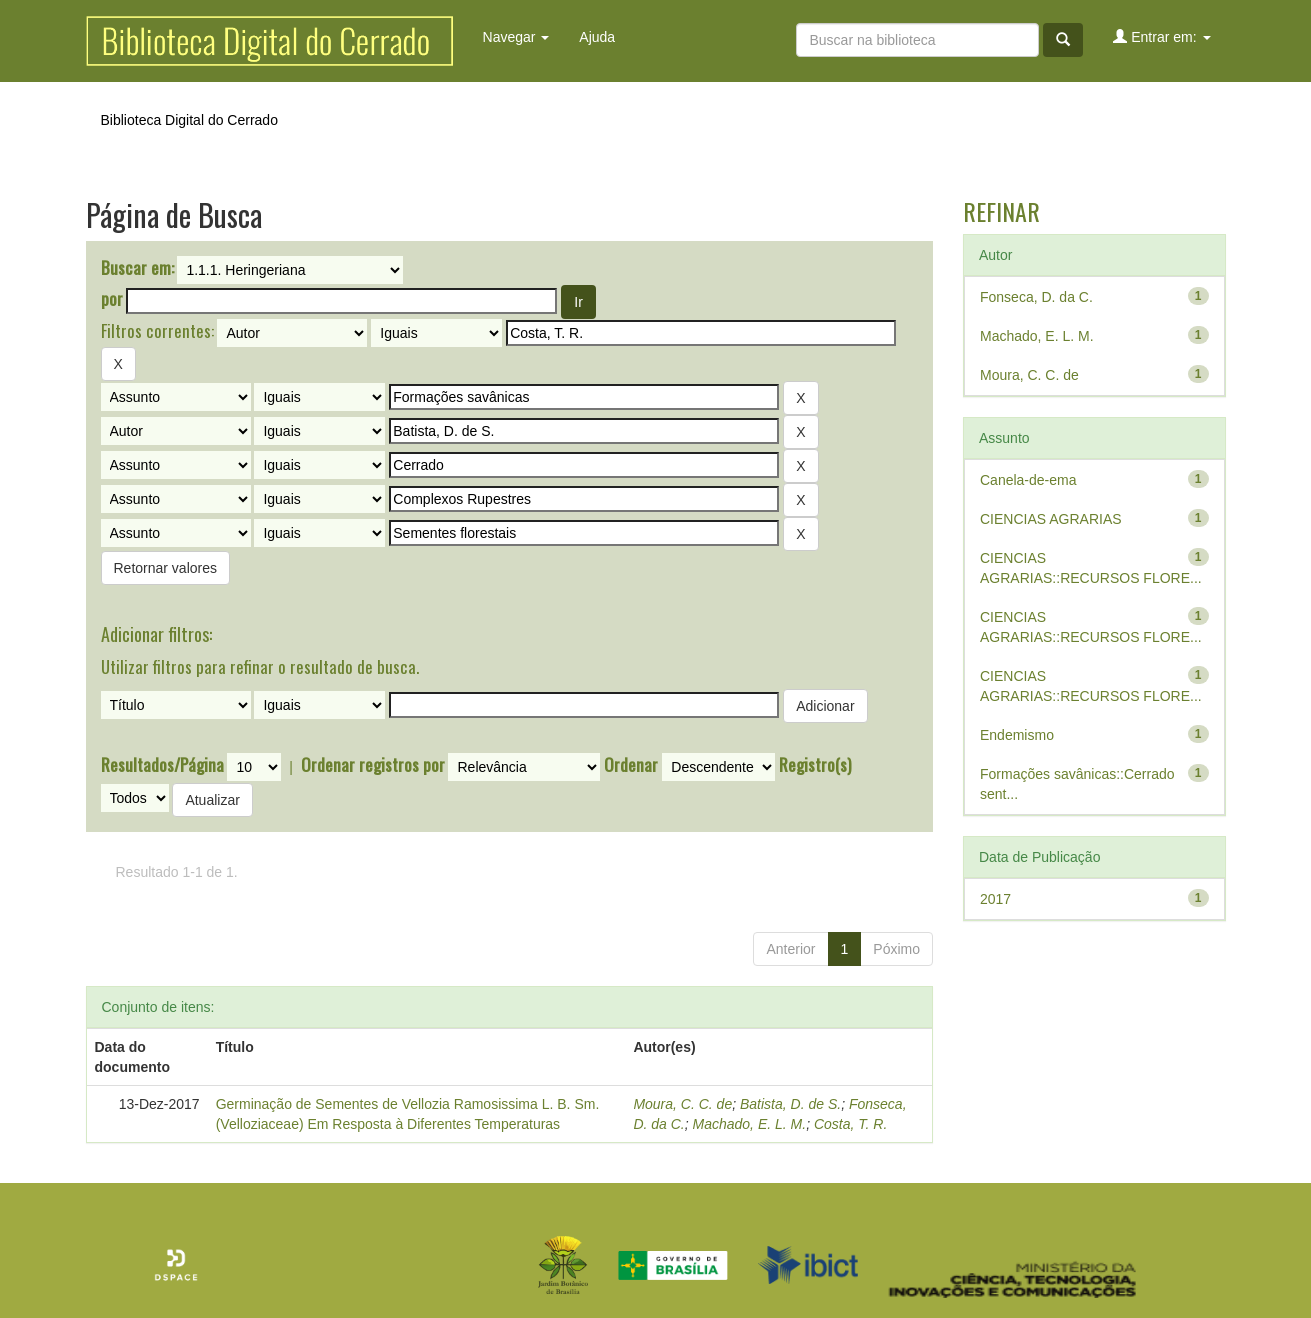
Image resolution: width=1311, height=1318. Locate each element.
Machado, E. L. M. (750, 1124)
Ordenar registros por (373, 765)
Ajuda (597, 37)
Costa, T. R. (850, 1124)
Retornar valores (166, 568)
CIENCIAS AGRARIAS (1051, 519)
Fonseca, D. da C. (1036, 297)
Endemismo (1017, 735)
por (112, 299)
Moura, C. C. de (682, 1104)
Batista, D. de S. (790, 1104)
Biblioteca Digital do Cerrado (189, 120)
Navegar (516, 37)
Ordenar (631, 765)
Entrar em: (1161, 36)
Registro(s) (815, 765)
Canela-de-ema (1028, 480)
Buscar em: (137, 268)
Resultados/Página (162, 765)
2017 (995, 899)
